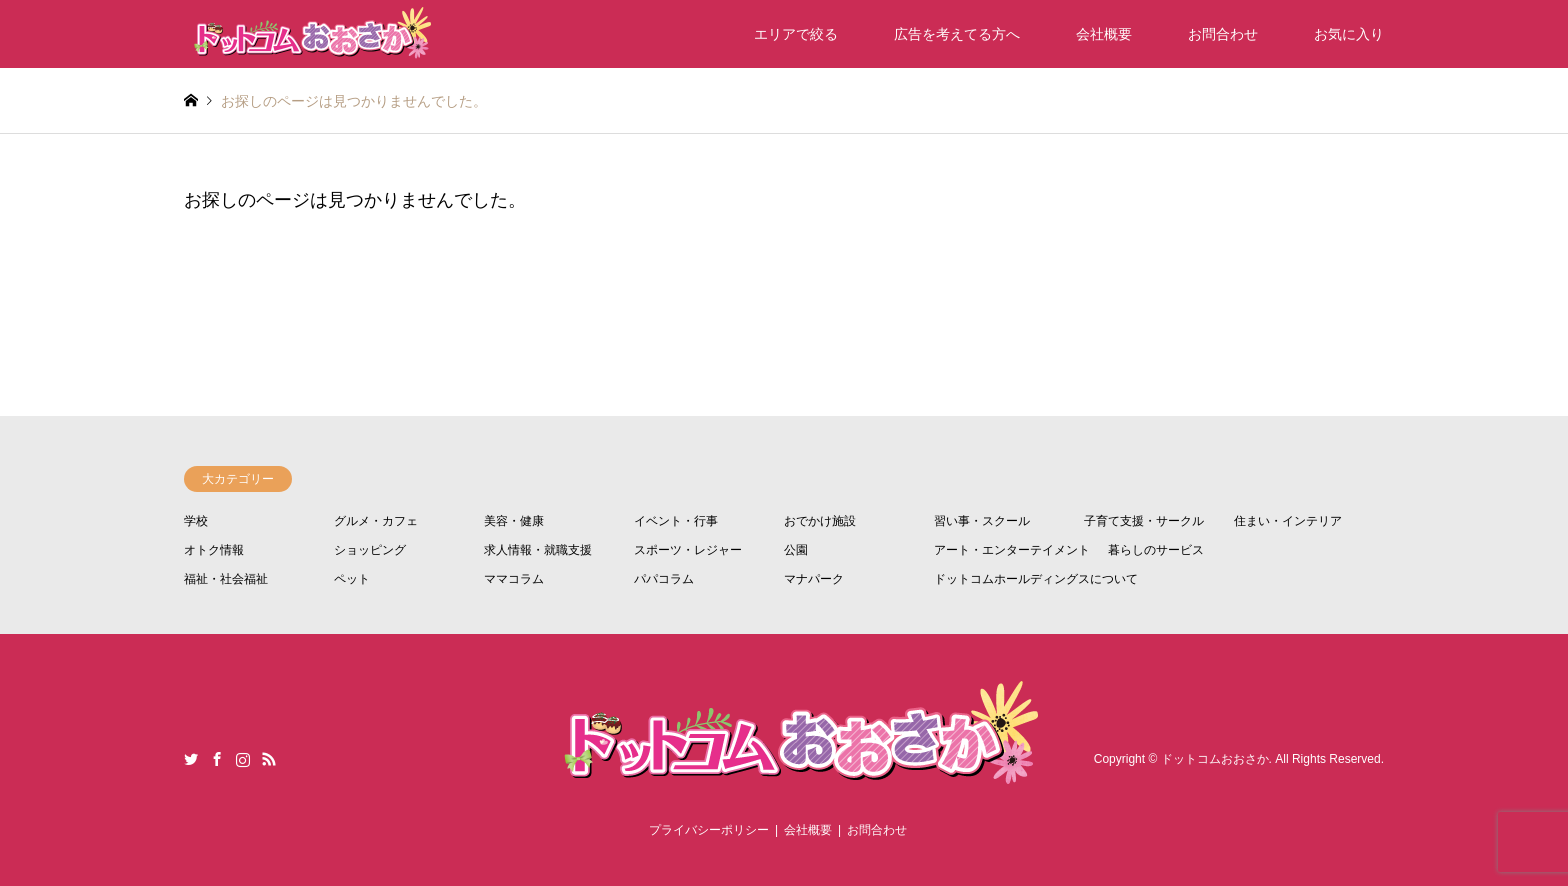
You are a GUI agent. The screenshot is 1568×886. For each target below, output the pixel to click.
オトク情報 (214, 550)
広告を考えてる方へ (957, 34)
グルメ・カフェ (376, 521)
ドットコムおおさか (1215, 759)
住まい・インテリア (1288, 521)
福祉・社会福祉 (226, 579)
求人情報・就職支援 (538, 550)
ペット (352, 579)
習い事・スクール (982, 521)
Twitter (191, 759)
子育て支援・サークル (1144, 521)
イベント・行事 (676, 521)
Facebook (217, 759)
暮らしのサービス (1156, 550)
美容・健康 (514, 521)
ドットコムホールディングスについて (1036, 579)
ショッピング (370, 550)
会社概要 (1104, 34)
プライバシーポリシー (709, 830)
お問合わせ (1223, 34)
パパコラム (664, 579)
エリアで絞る (796, 34)
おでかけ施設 (820, 521)
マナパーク (814, 579)
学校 (196, 521)
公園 (796, 550)
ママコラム (514, 579)
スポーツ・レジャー (688, 550)
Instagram (243, 759)
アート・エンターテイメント (1012, 550)
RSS (269, 759)
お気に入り (1349, 34)
